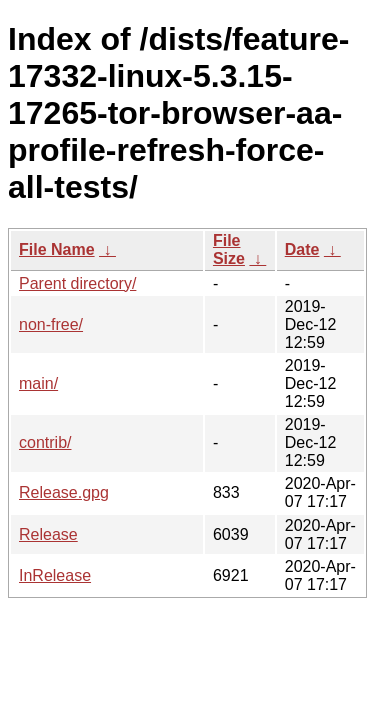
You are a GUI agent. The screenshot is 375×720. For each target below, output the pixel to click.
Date (302, 249)
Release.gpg (64, 492)
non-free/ (51, 324)
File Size (229, 249)
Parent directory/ (77, 283)
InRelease (55, 575)
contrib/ (45, 442)
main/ (38, 383)
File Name (57, 249)
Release (48, 534)
